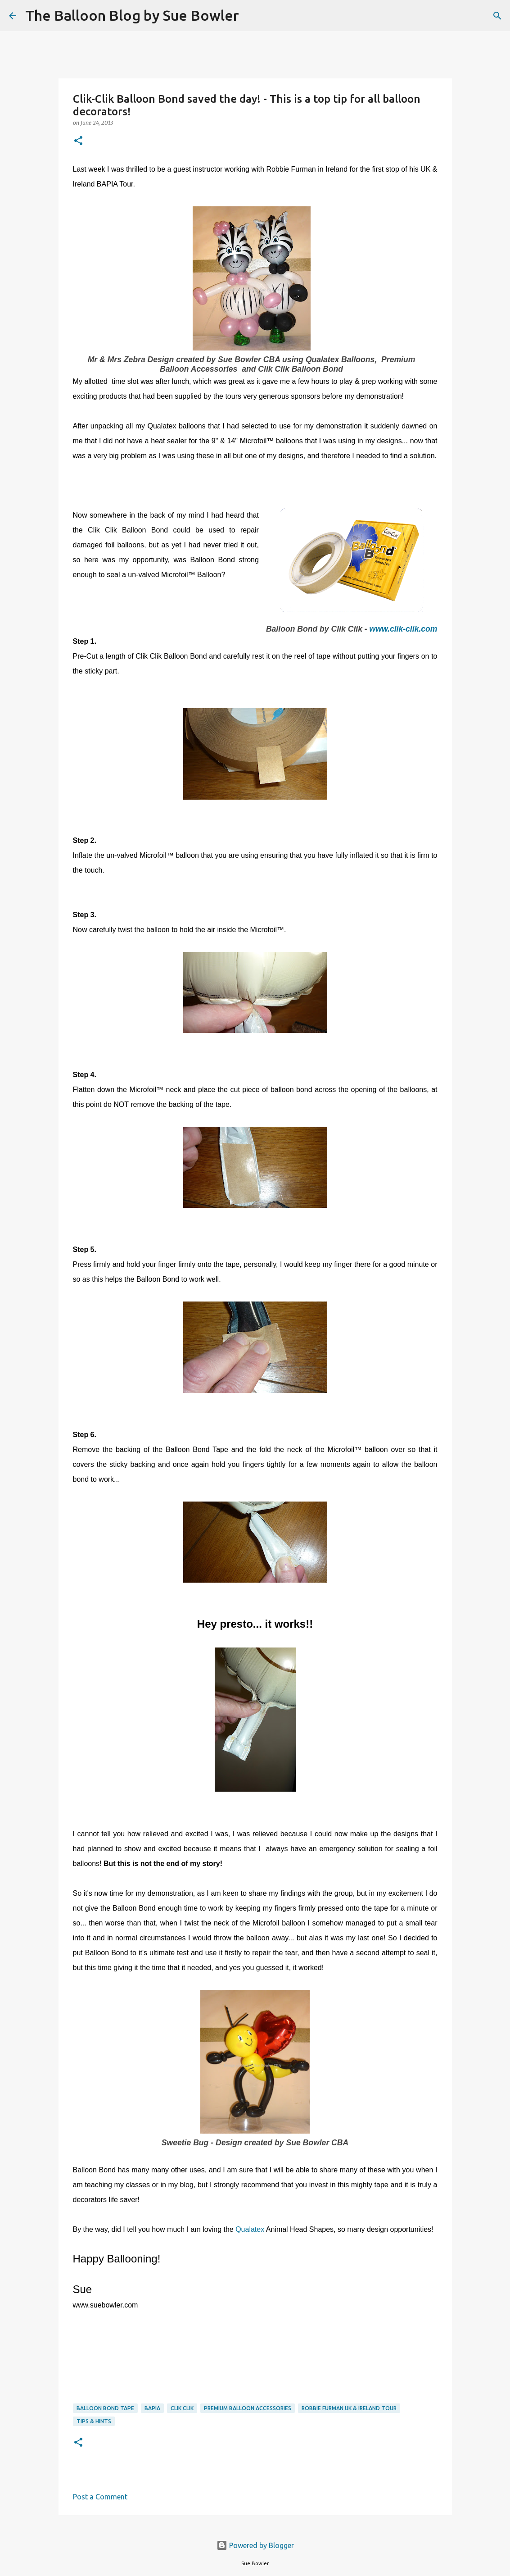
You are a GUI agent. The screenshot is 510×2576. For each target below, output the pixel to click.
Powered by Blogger (255, 2545)
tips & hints (94, 2421)
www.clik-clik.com (404, 628)
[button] (78, 141)
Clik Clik (182, 2408)
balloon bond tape (105, 2408)
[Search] (251, 16)
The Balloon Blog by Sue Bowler (132, 15)
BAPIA (152, 2408)
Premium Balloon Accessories (247, 2408)
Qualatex (249, 2229)
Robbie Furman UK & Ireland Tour (349, 2408)
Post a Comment (100, 2497)
